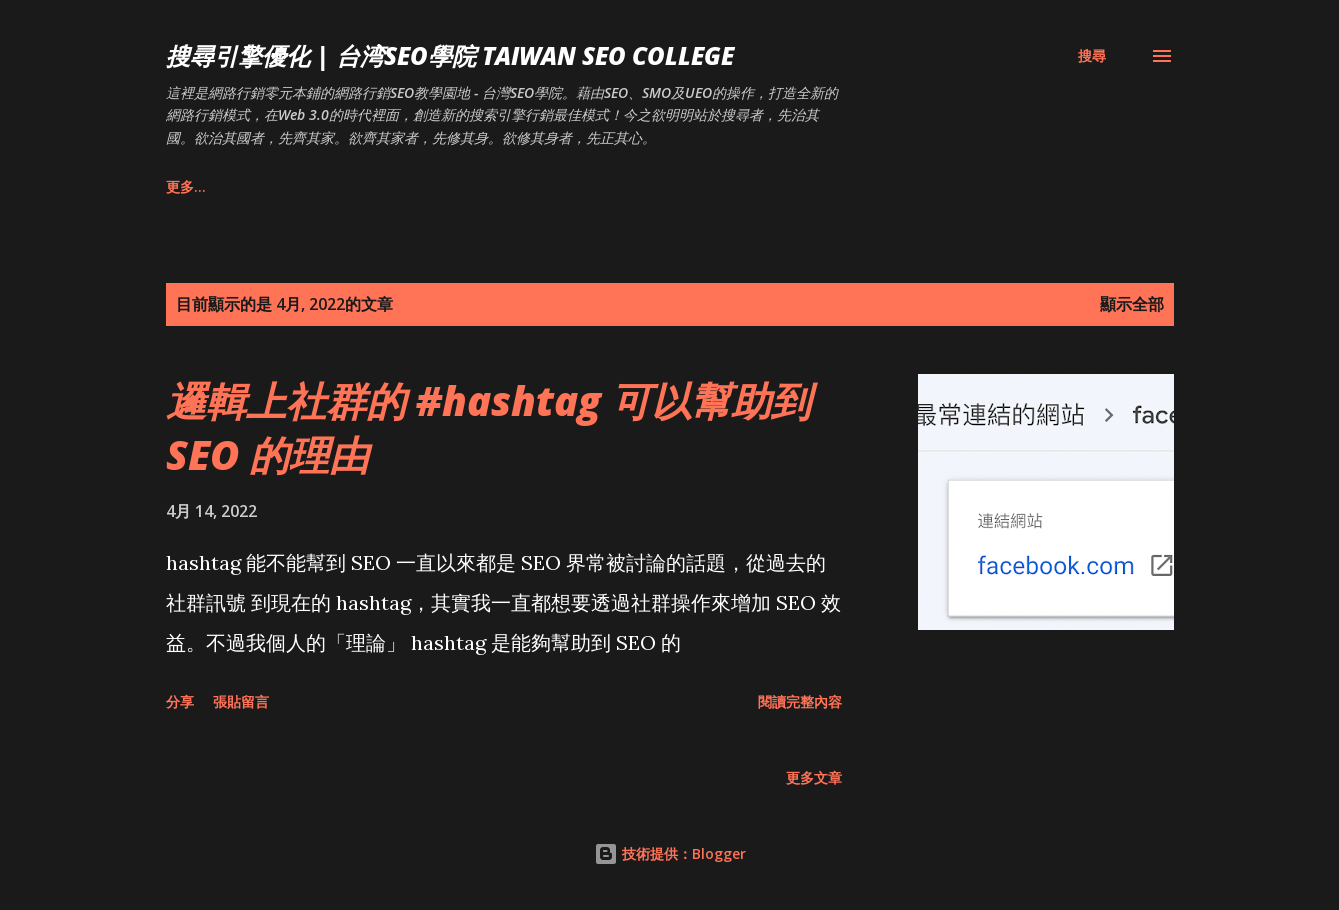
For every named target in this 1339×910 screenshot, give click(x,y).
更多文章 (814, 777)
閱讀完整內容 (800, 701)
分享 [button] (180, 701)
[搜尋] (1092, 56)
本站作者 (281, 186)
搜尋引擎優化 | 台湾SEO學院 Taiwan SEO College (450, 55)
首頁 (180, 186)
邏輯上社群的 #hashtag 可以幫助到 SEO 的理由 (488, 427)
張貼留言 (241, 701)
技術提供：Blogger (670, 853)
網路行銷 (396, 186)
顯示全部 (1132, 304)
